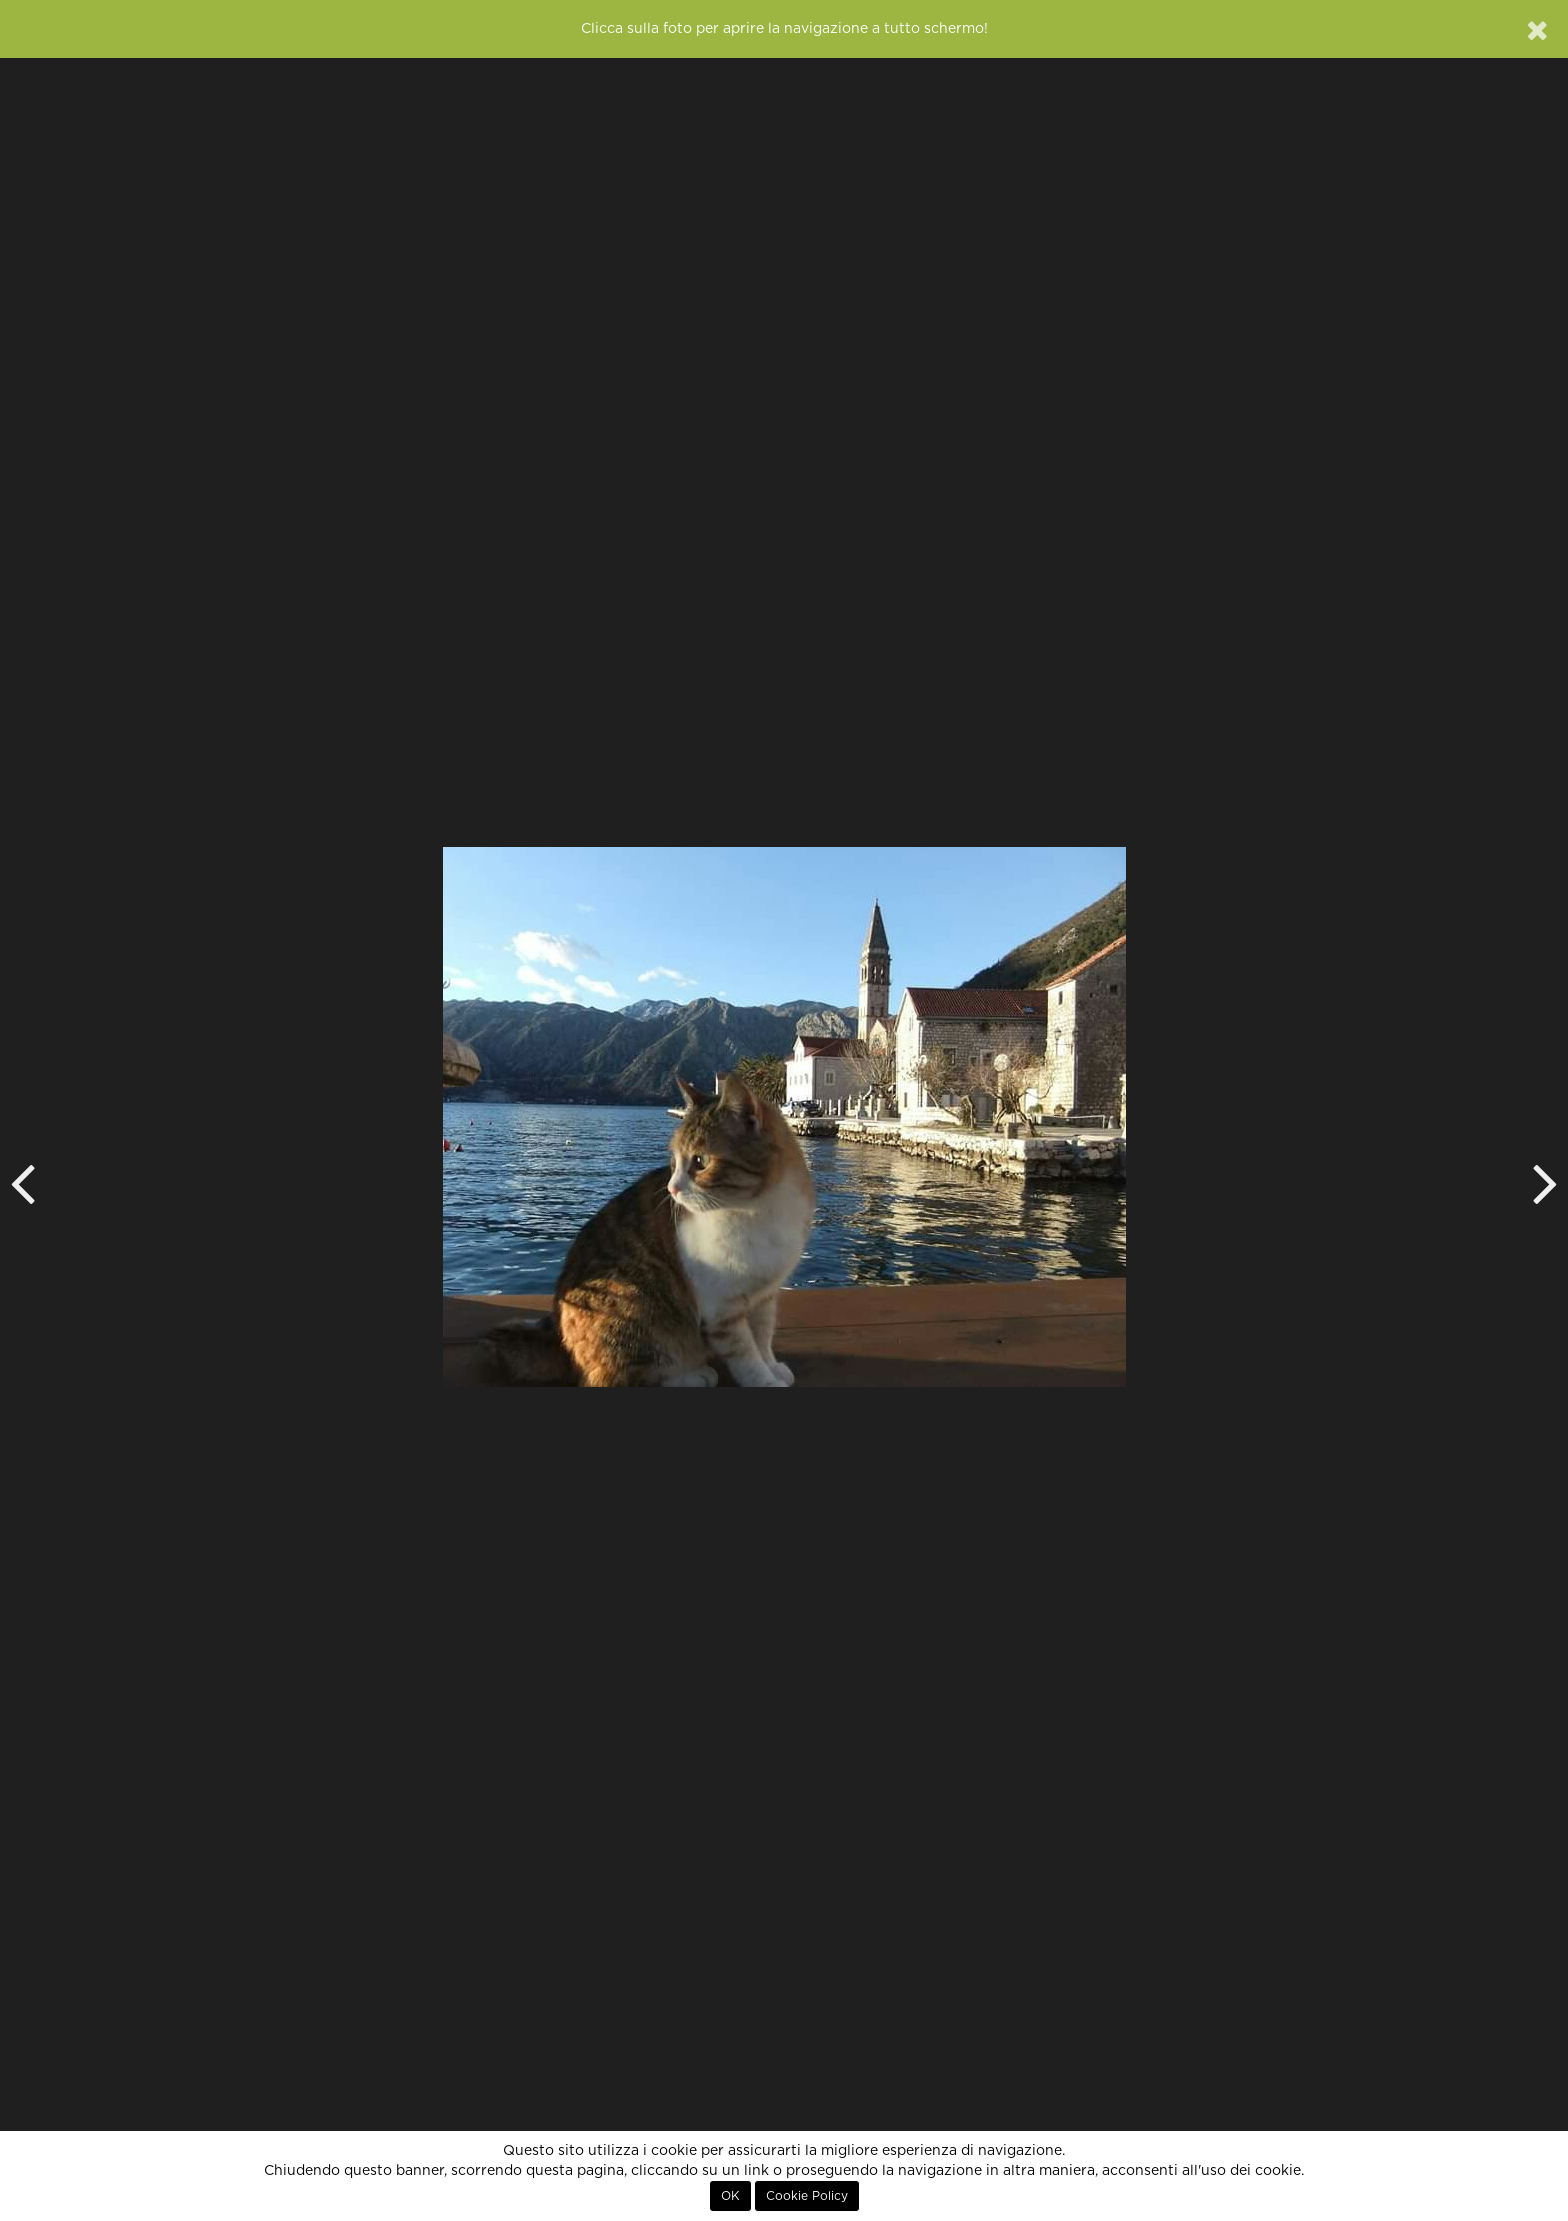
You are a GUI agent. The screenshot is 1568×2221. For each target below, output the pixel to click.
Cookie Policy (807, 2196)
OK (730, 2196)
